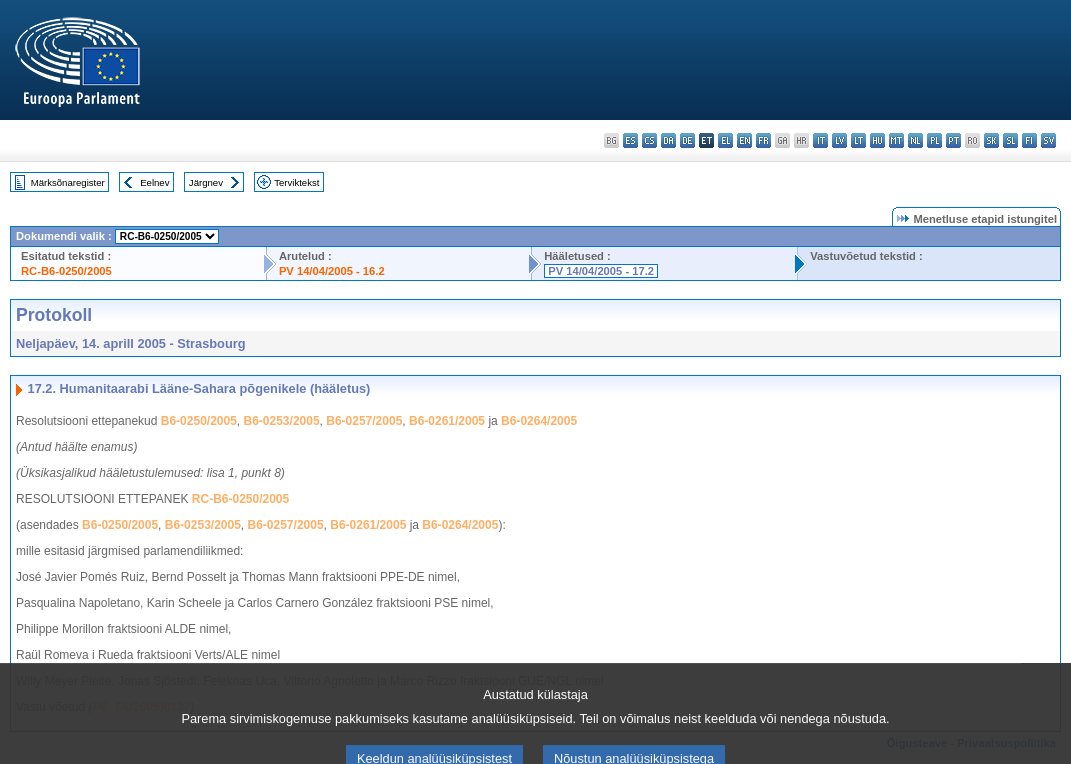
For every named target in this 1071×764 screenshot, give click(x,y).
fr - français (763, 140)
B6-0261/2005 (447, 421)
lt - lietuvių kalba (858, 140)
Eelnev (154, 182)
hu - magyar (877, 140)
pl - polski (934, 140)
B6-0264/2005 (539, 421)
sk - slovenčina (991, 140)
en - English (744, 140)
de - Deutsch (687, 140)
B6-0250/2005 (199, 421)
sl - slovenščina (1010, 140)
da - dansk (668, 140)
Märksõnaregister (68, 182)
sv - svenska (1048, 140)
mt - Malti (896, 140)
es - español (630, 140)
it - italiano (820, 140)
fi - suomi (1029, 140)
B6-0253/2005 (282, 421)
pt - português (953, 140)
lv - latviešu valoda (839, 140)
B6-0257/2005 (364, 421)
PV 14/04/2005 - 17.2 (601, 271)
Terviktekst (296, 182)
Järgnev (206, 182)
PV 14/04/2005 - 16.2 (332, 271)
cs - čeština (649, 140)
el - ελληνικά (725, 140)
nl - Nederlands (915, 140)
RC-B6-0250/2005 (66, 271)
